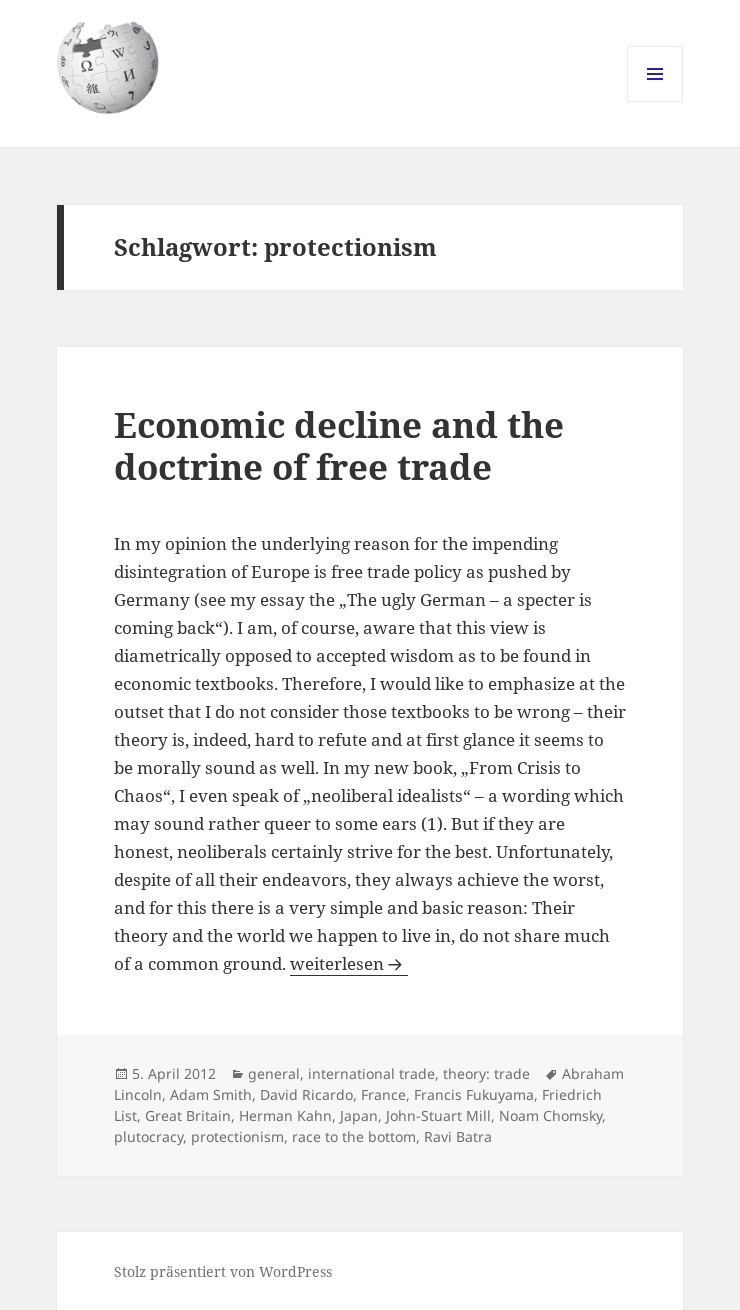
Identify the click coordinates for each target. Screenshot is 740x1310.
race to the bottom (354, 1136)
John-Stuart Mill (438, 1115)
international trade (371, 1073)
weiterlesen (349, 963)
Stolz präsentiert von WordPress (223, 1271)
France (383, 1094)
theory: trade (486, 1073)
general (274, 1073)
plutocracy (148, 1136)
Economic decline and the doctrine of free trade (339, 445)
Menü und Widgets (655, 101)
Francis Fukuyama (474, 1094)
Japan (359, 1115)
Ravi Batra (458, 1136)
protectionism (237, 1136)
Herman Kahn (285, 1115)
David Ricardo (306, 1094)
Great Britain (188, 1115)
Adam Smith (211, 1094)
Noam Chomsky (550, 1115)
